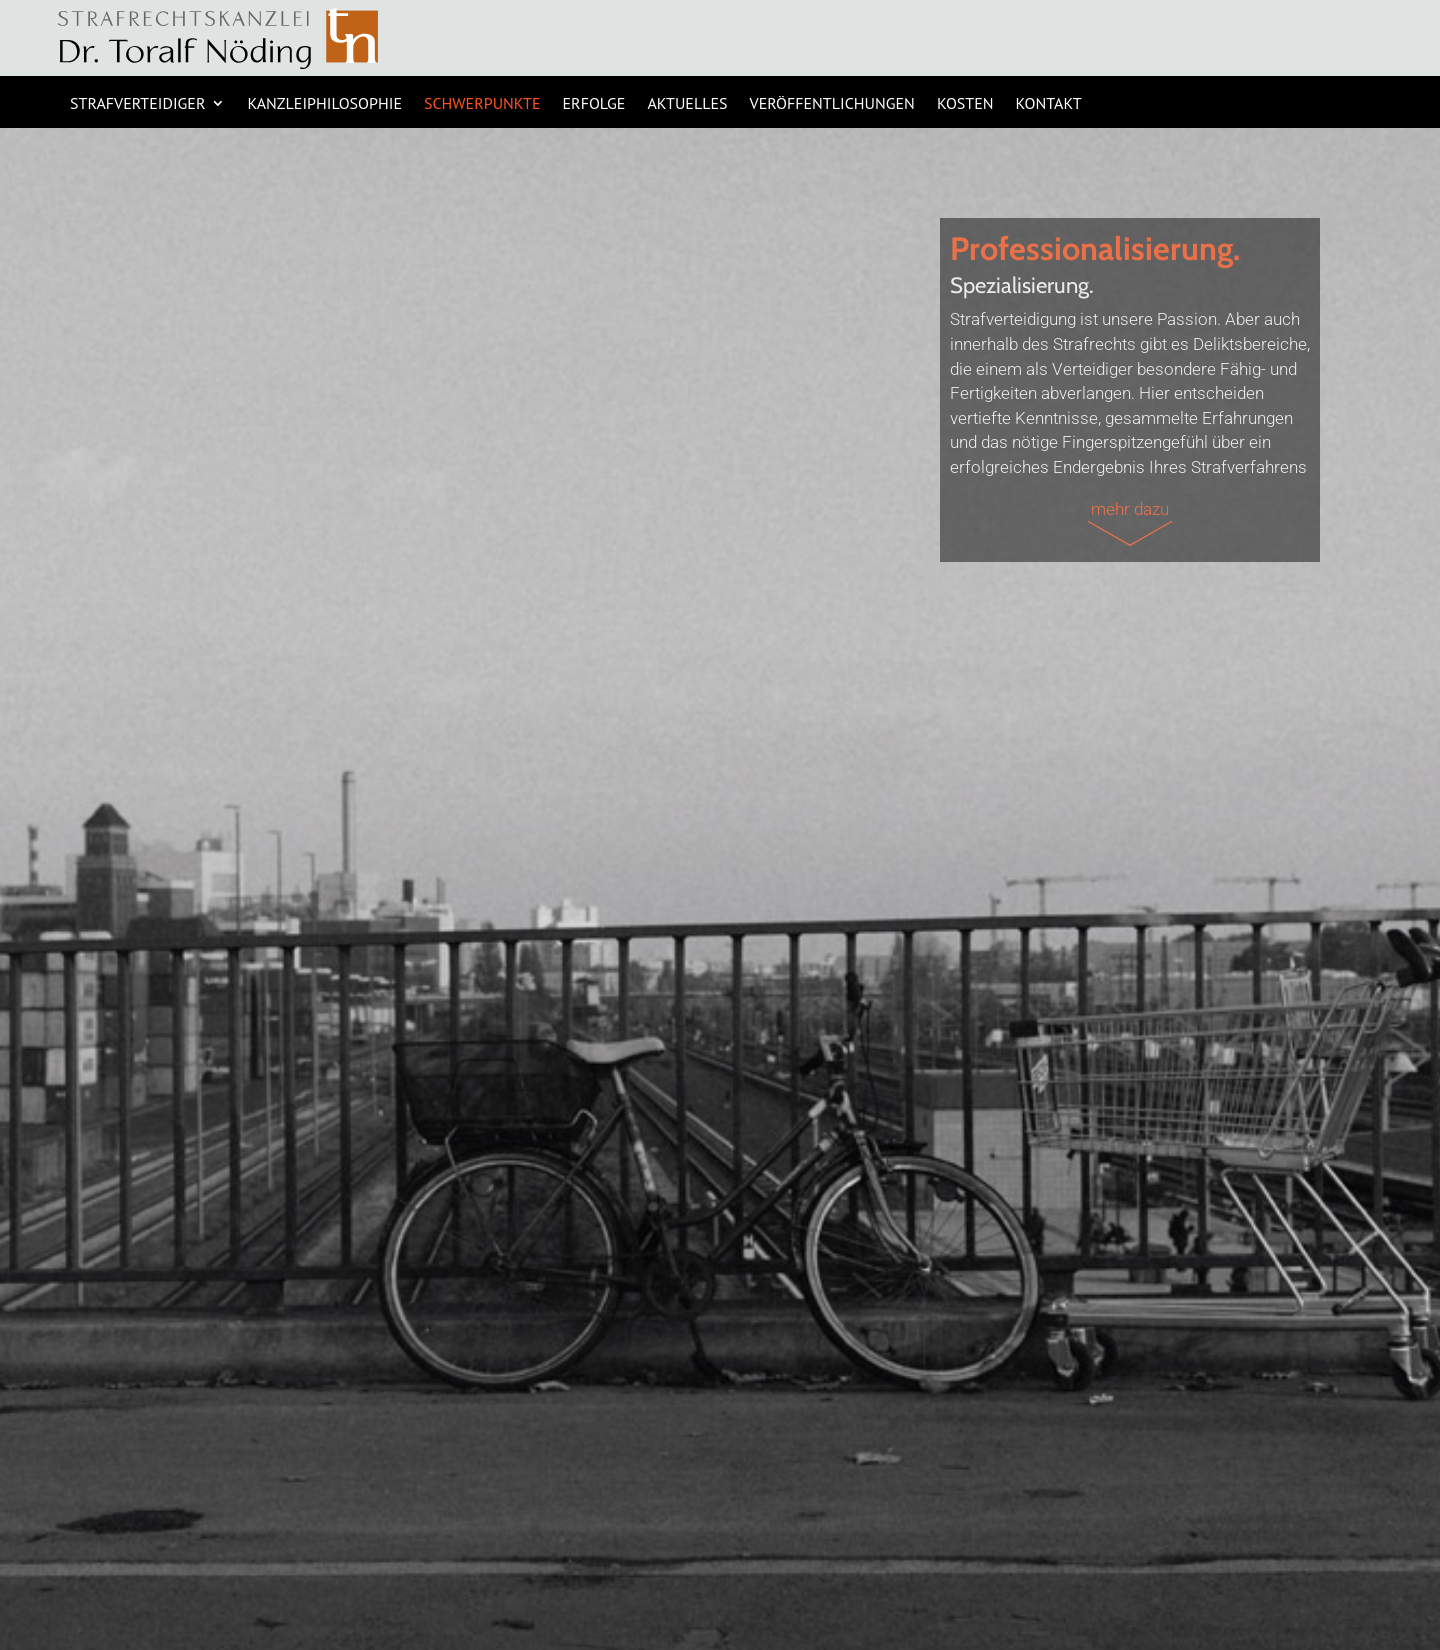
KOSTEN (965, 104)
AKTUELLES (687, 104)
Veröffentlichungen (832, 104)
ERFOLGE (594, 104)
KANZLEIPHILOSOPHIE (324, 104)
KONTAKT (1049, 104)
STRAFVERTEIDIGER (137, 104)
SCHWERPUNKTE (482, 104)
